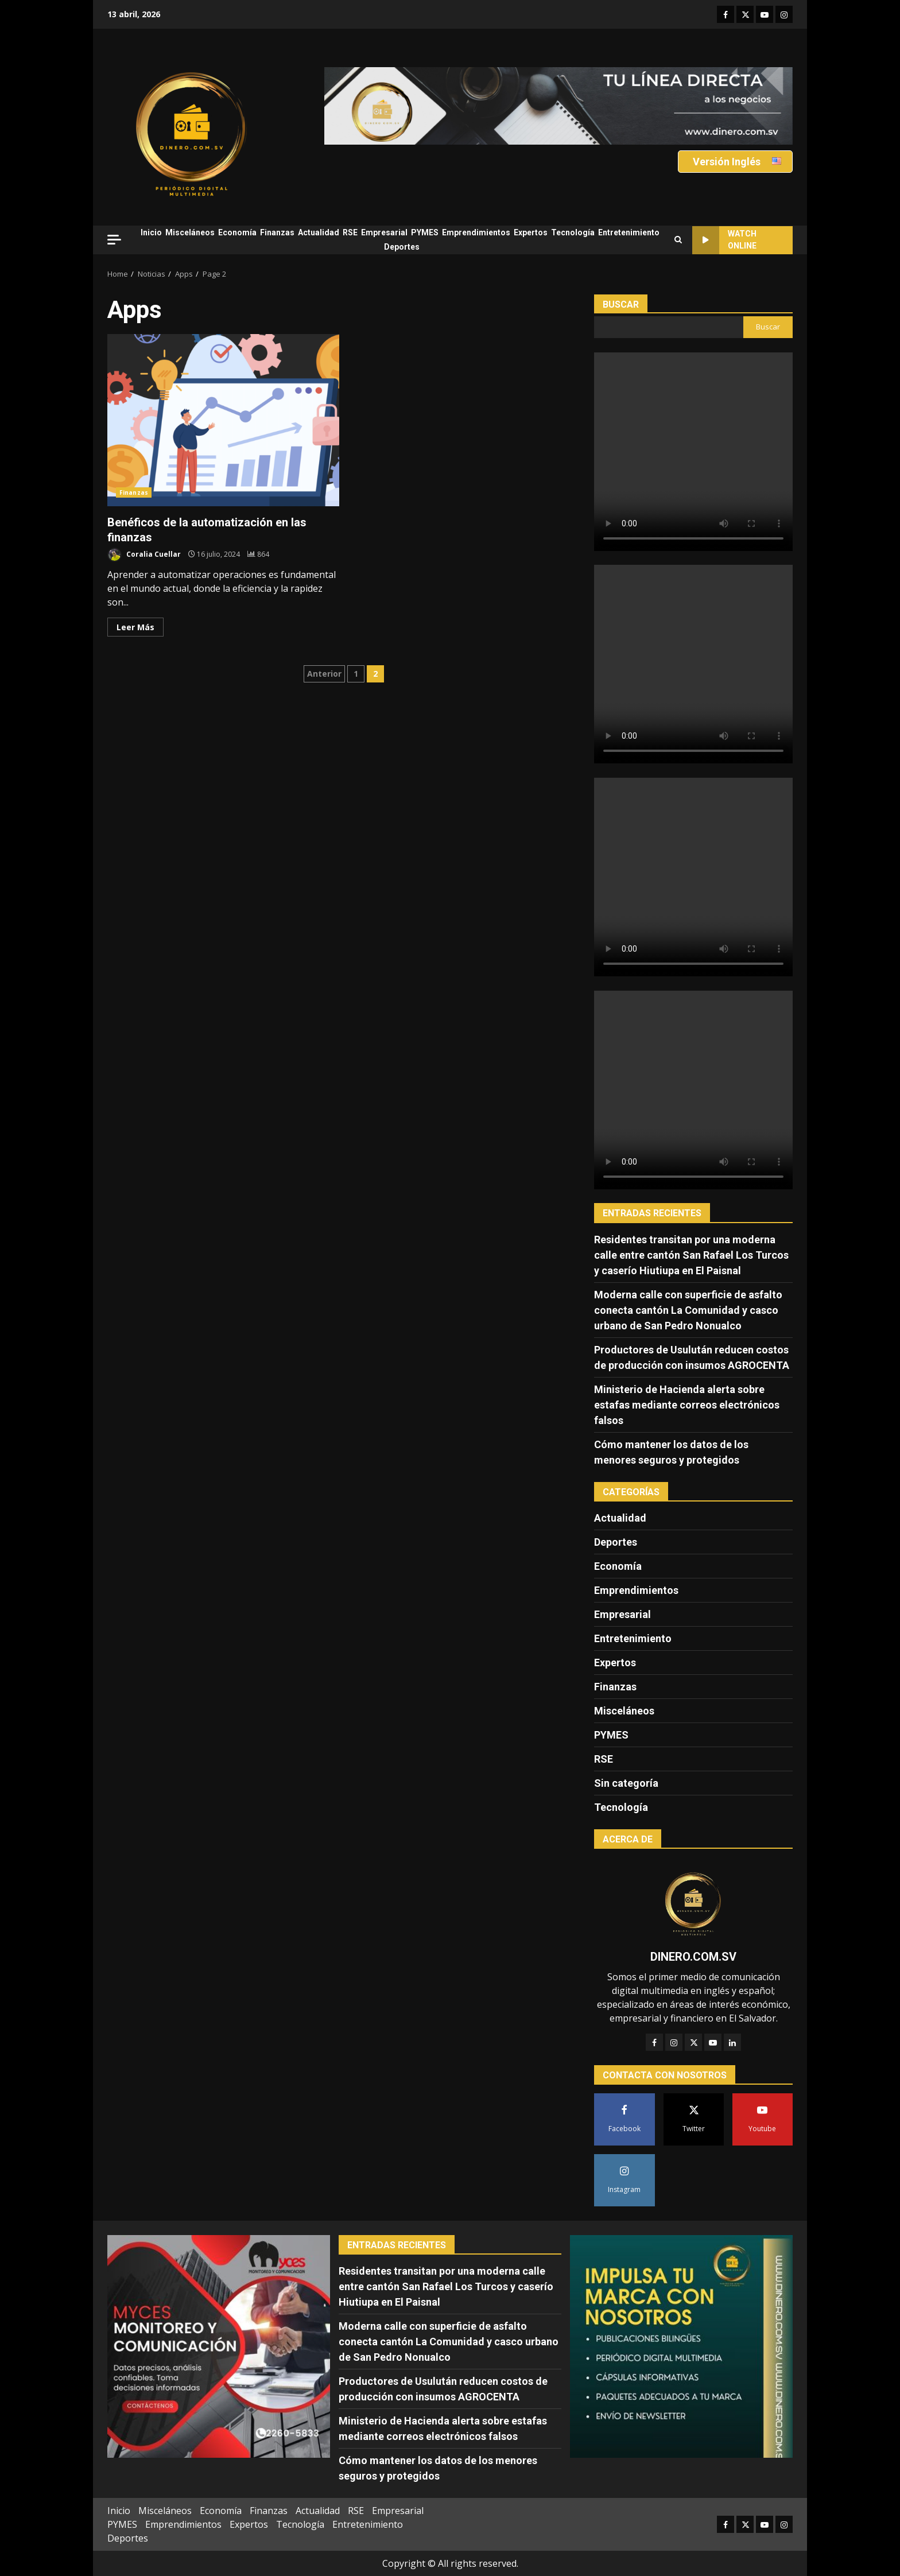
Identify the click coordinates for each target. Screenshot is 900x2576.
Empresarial (384, 232)
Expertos (531, 232)
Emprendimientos (476, 232)
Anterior (324, 673)
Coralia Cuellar (144, 555)
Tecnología (573, 232)
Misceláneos (190, 232)
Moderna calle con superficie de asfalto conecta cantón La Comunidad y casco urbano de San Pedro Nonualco (688, 1310)
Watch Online (724, 240)
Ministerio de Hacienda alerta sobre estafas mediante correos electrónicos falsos (686, 1404)
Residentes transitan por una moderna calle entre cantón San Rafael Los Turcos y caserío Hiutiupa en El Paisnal (691, 1255)
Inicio (151, 232)
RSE (350, 232)
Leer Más (135, 627)
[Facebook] (654, 2042)
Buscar (621, 304)
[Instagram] (673, 2042)
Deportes (402, 246)
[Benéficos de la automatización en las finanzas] (258, 554)
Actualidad (318, 232)
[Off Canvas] (114, 240)
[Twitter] (693, 2042)
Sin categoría (626, 1783)
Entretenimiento (629, 232)
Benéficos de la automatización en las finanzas (223, 420)
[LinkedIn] (732, 2042)
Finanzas (277, 232)
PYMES (425, 232)
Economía (237, 232)
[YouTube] (712, 2042)
